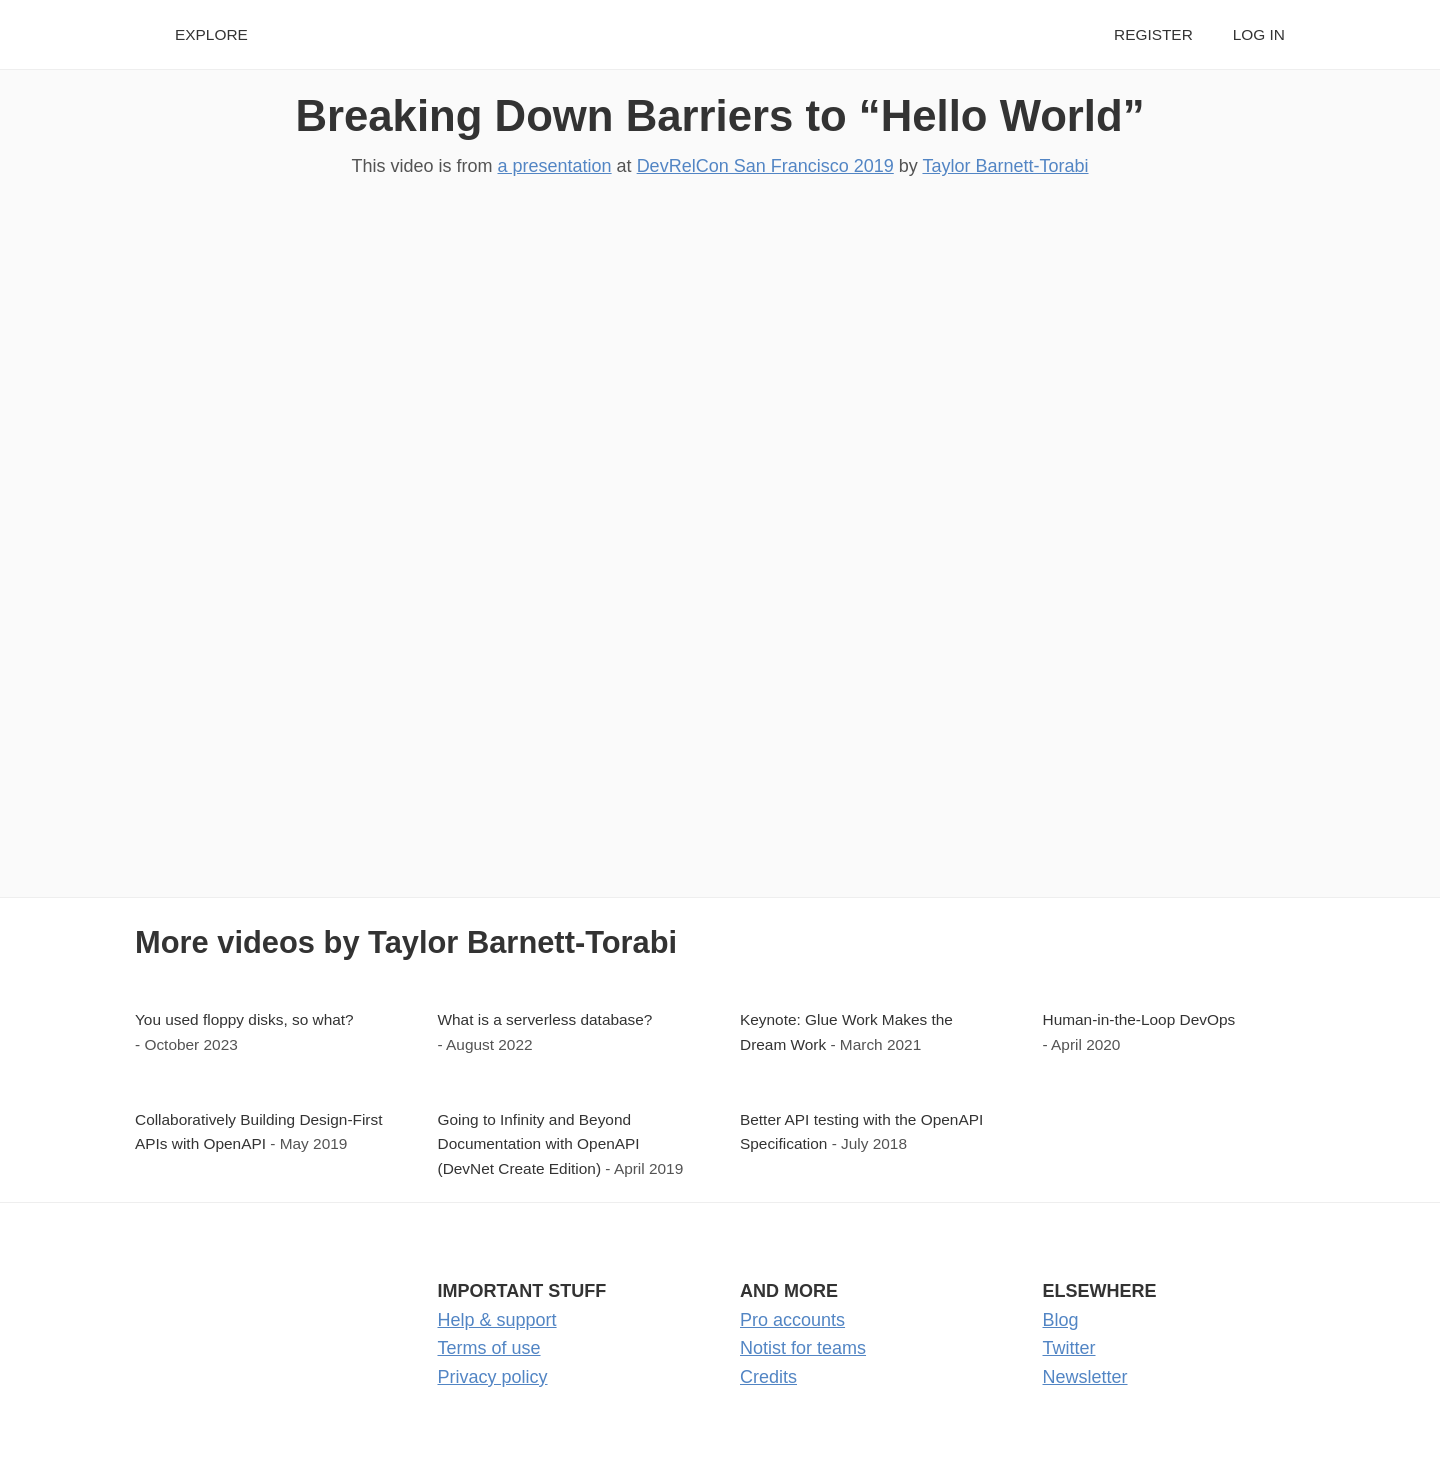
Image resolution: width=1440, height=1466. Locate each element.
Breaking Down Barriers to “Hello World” (719, 115)
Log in (1259, 34)
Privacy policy (493, 1377)
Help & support (497, 1320)
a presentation (555, 166)
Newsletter (1085, 1377)
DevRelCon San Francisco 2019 (765, 166)
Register (1153, 34)
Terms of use (489, 1348)
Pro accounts (792, 1320)
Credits (768, 1377)
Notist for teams (803, 1348)
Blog (1061, 1320)
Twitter (1069, 1348)
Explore (211, 34)
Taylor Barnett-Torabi (1005, 166)
